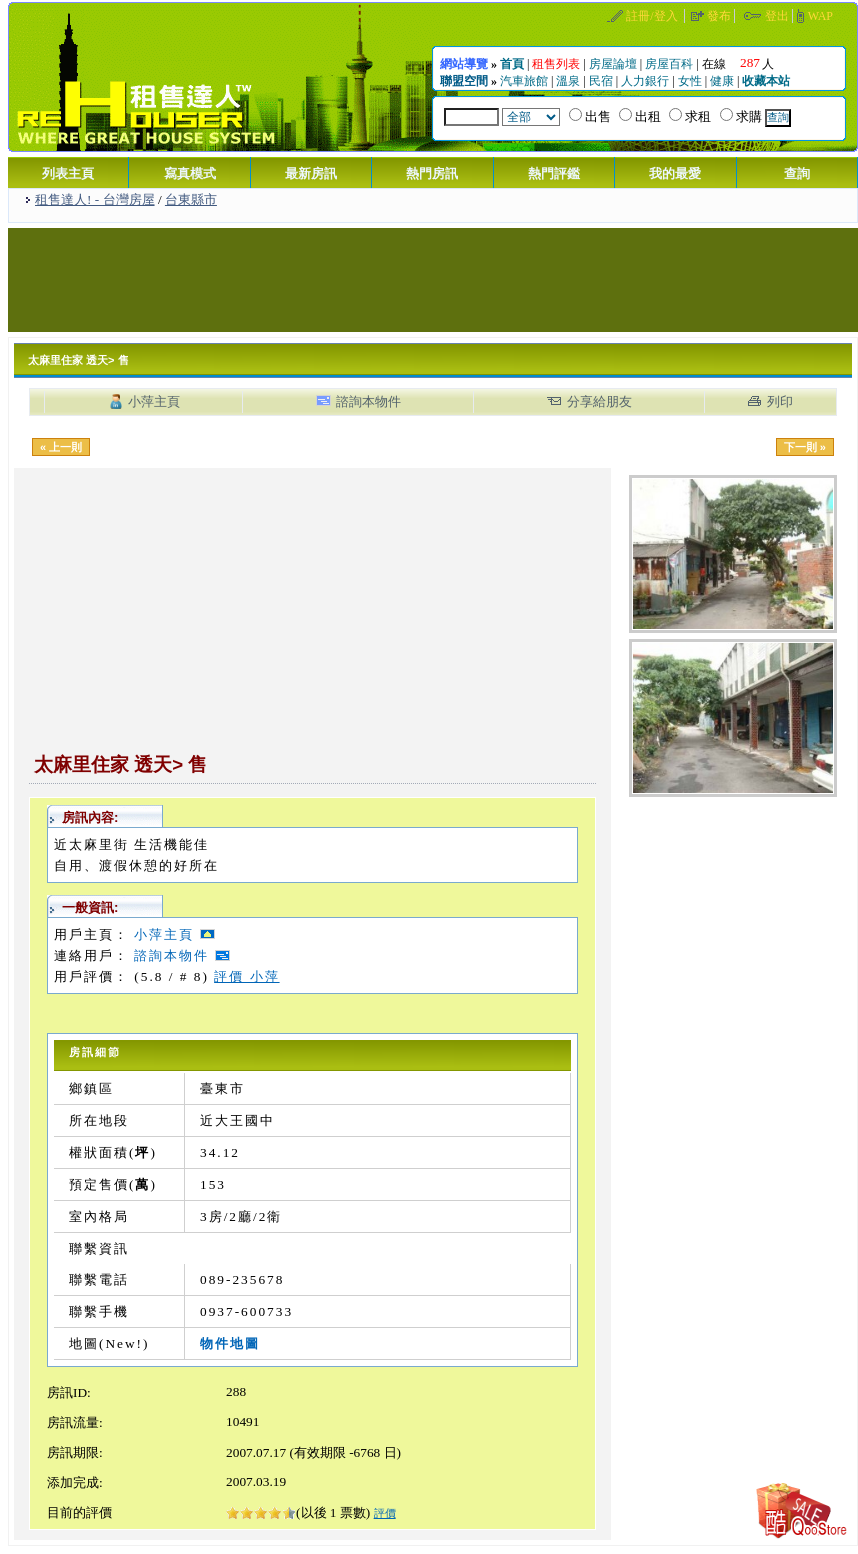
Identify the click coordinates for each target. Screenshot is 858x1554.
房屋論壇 (613, 64)
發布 (719, 16)
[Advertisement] (433, 278)
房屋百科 (669, 64)
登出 (777, 16)
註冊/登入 (651, 16)
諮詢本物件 (368, 401)
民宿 (601, 81)
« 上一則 (61, 447)
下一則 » (805, 447)
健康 (722, 81)
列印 (780, 401)
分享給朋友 (599, 401)
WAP (820, 16)
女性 (690, 81)
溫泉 (568, 81)
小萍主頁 (154, 401)
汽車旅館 (524, 81)
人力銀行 (645, 81)
